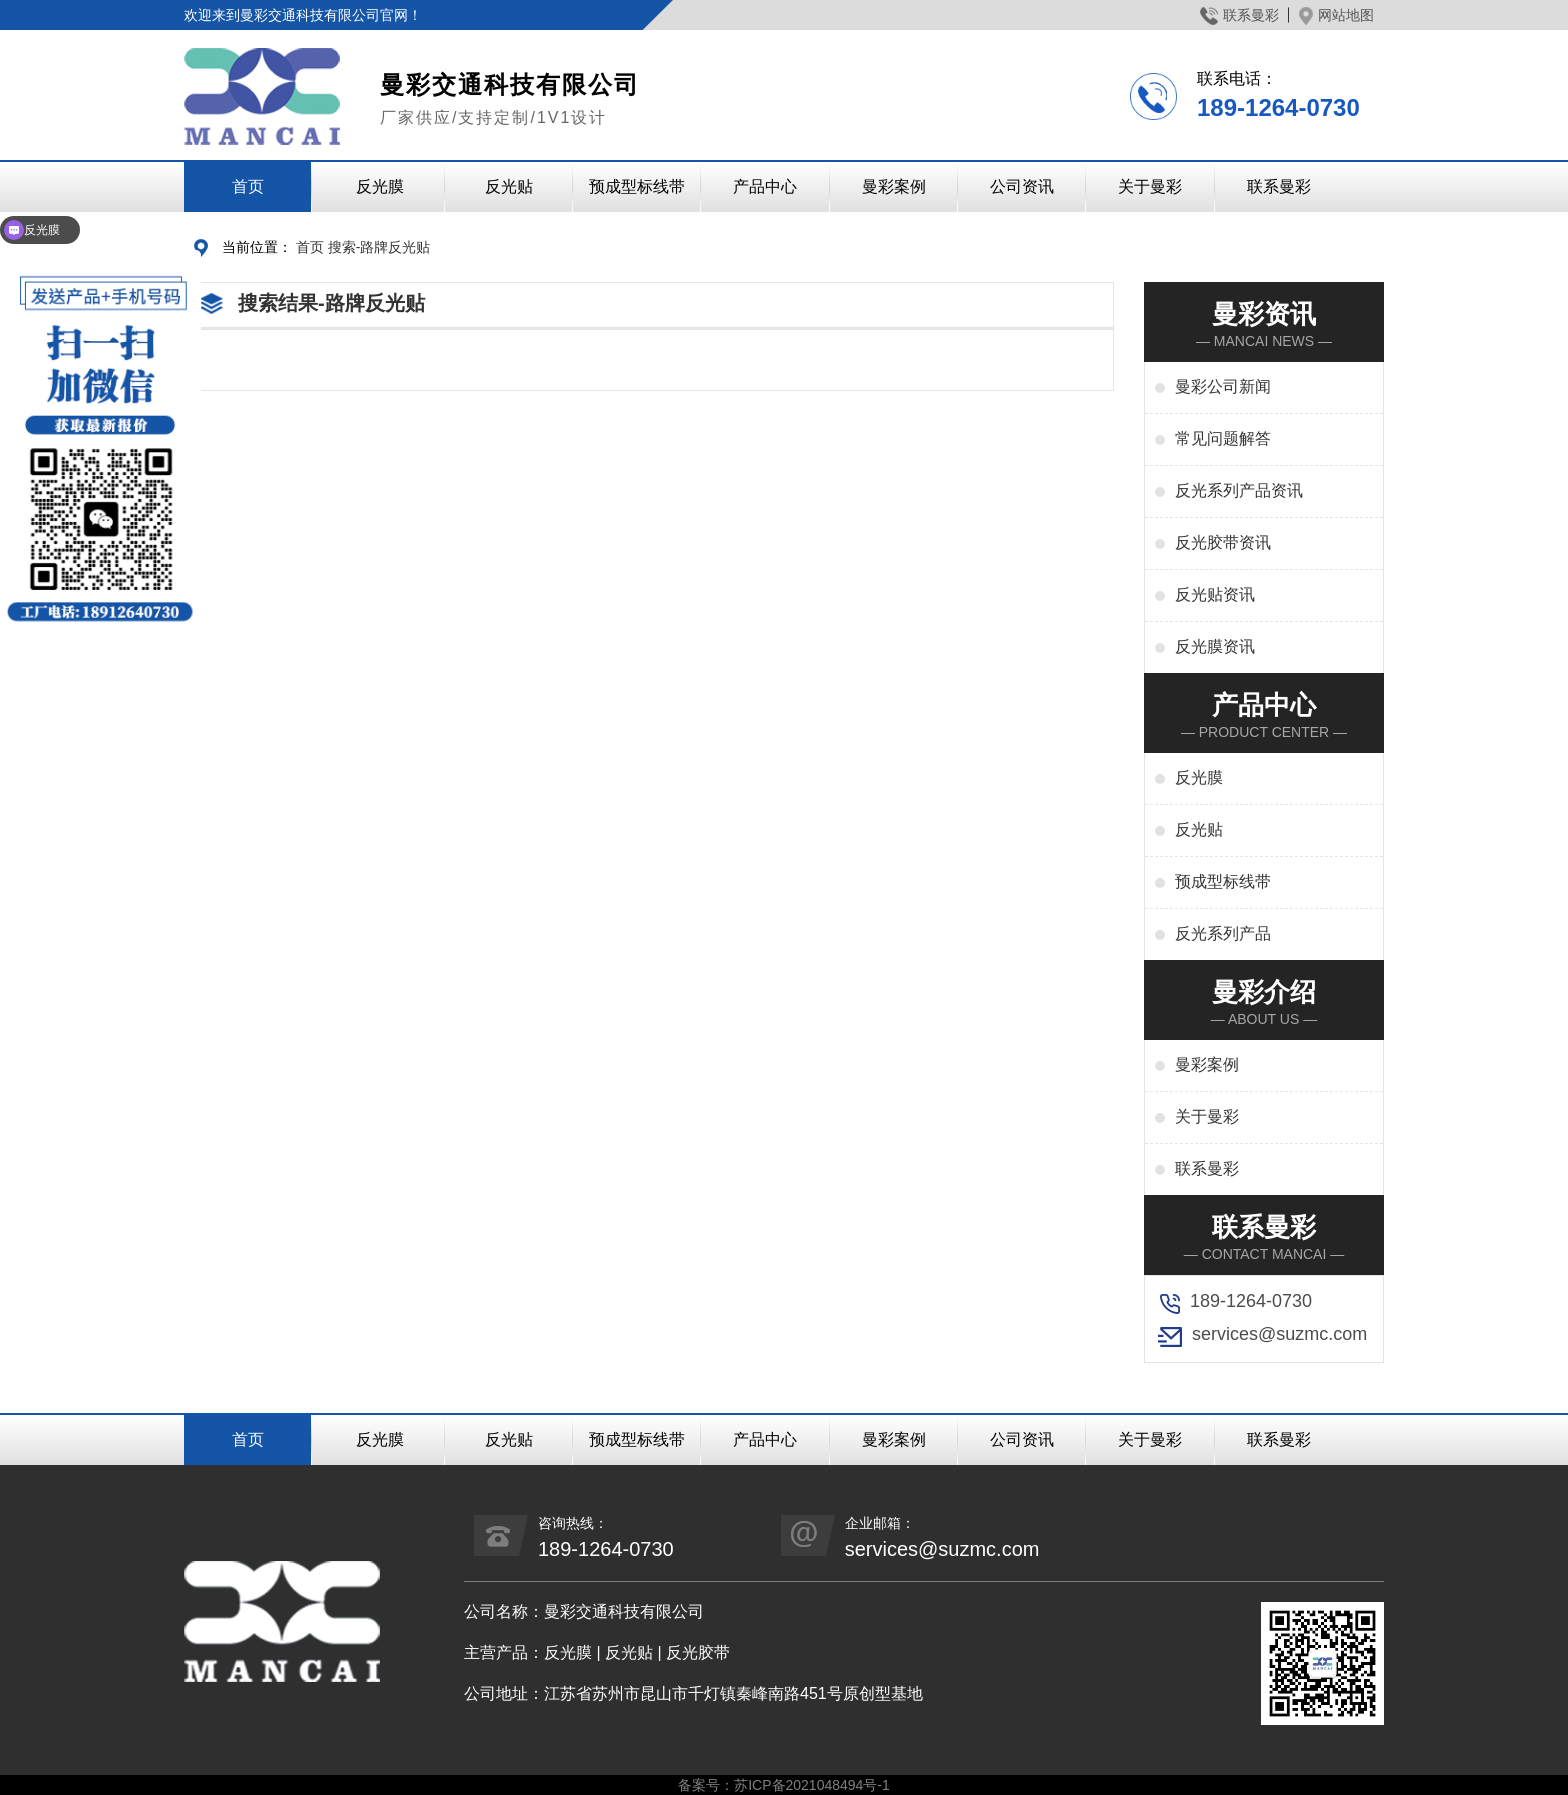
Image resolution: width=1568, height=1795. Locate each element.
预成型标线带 (637, 186)
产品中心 (765, 186)
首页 (248, 186)
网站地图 (1336, 15)
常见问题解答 (1223, 438)
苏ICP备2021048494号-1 (812, 1785)
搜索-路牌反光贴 (379, 247)
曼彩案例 (894, 186)
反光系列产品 (1223, 933)
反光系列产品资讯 (1239, 490)
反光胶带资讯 (1223, 542)
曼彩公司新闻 (1223, 386)
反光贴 (509, 186)
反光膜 (380, 186)
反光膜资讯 (1215, 646)
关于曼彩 (1150, 186)
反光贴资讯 (1215, 594)
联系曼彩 (1239, 15)
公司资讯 (1022, 186)
